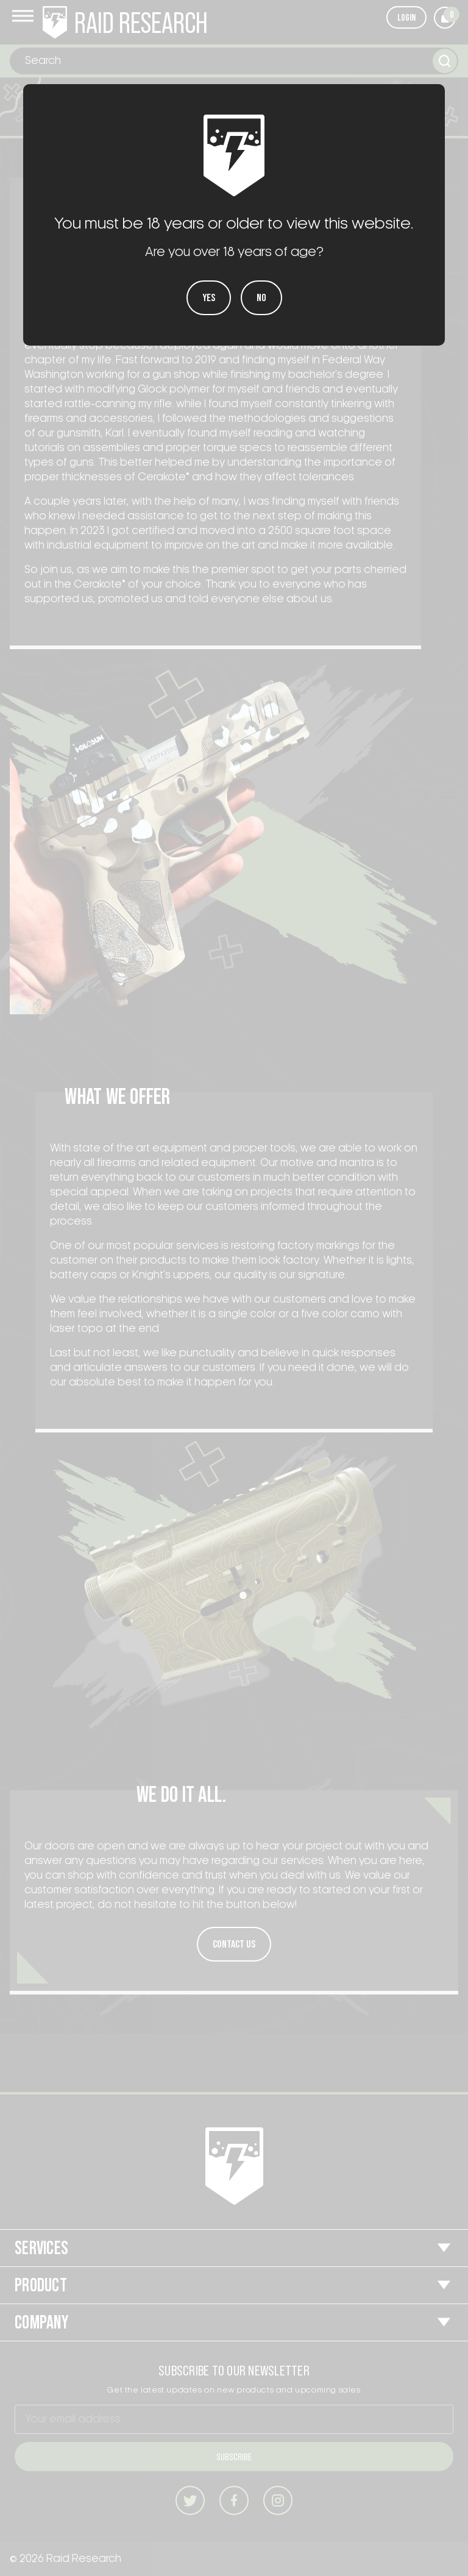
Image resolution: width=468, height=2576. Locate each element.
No (261, 297)
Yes (208, 297)
